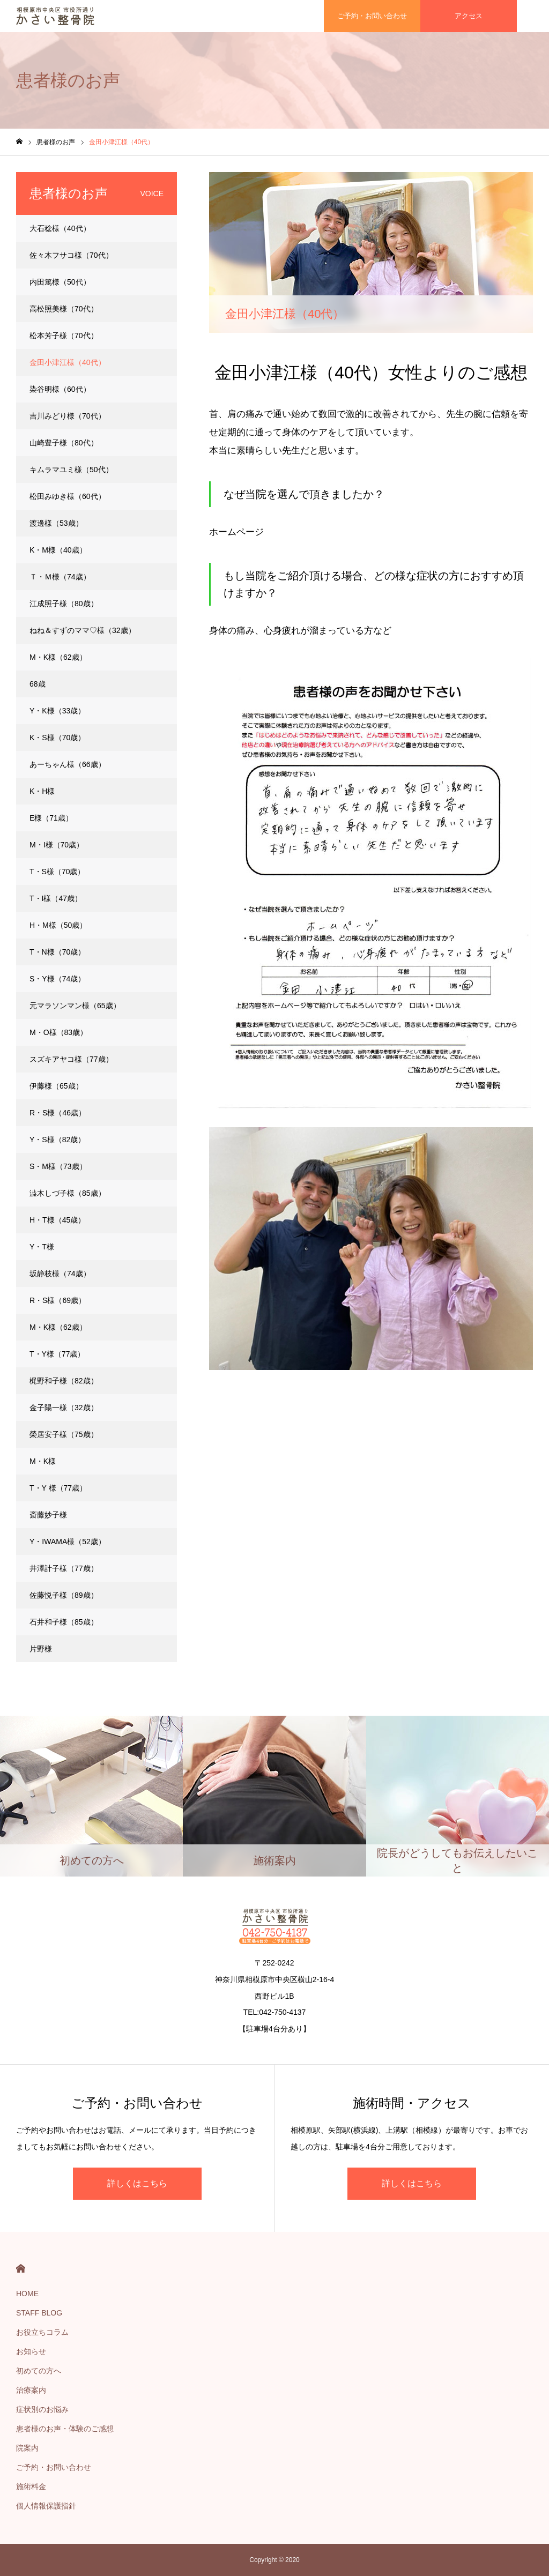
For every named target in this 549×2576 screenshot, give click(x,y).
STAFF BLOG (39, 2313)
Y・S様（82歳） (57, 1139)
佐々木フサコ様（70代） (71, 255)
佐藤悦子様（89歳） (63, 1595)
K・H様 (42, 791)
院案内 (27, 2448)
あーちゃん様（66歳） (67, 764)
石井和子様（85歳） (63, 1622)
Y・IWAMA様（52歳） (67, 1541)
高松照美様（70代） (63, 308)
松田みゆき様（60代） (67, 496)
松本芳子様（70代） (63, 335)
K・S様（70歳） (57, 737)
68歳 (37, 684)
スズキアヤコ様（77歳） (71, 1059)
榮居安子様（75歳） (63, 1434)
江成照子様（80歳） (63, 603)
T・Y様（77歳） (57, 1354)
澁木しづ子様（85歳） (67, 1193)
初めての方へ (38, 2370)
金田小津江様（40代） (67, 362)
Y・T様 (41, 1246)
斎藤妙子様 (48, 1514)
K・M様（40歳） (58, 550)
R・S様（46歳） (57, 1112)
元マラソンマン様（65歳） (75, 1005)
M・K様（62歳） (58, 657)
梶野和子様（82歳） (63, 1380)
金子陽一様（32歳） (63, 1407)
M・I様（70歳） (56, 844)
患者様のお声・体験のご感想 (65, 2428)
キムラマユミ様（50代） (71, 469)
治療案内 (31, 2390)
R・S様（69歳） (57, 1300)
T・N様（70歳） (57, 952)
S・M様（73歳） (58, 1166)
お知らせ (31, 2351)
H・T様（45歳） (57, 1220)
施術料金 (31, 2486)
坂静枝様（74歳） (60, 1273)
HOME (20, 2268)
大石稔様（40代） (60, 228)
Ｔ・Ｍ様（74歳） (60, 576)
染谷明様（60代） (60, 389)
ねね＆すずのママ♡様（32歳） (82, 630)
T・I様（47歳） (55, 898)
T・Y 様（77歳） (58, 1488)
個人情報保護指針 (46, 2505)
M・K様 (42, 1461)
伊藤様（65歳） (56, 1086)
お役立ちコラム (42, 2332)
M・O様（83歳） (58, 1032)
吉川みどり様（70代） (67, 416)
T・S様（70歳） (57, 871)
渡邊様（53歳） (56, 523)
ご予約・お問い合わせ (53, 2467)
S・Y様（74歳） (57, 978)
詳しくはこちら (137, 2183)
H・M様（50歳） (58, 925)
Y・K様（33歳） (57, 710)
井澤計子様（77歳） (63, 1568)
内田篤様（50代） (60, 282)
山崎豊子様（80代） (63, 442)
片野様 (40, 1648)
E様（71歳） (51, 818)
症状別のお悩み (42, 2409)
